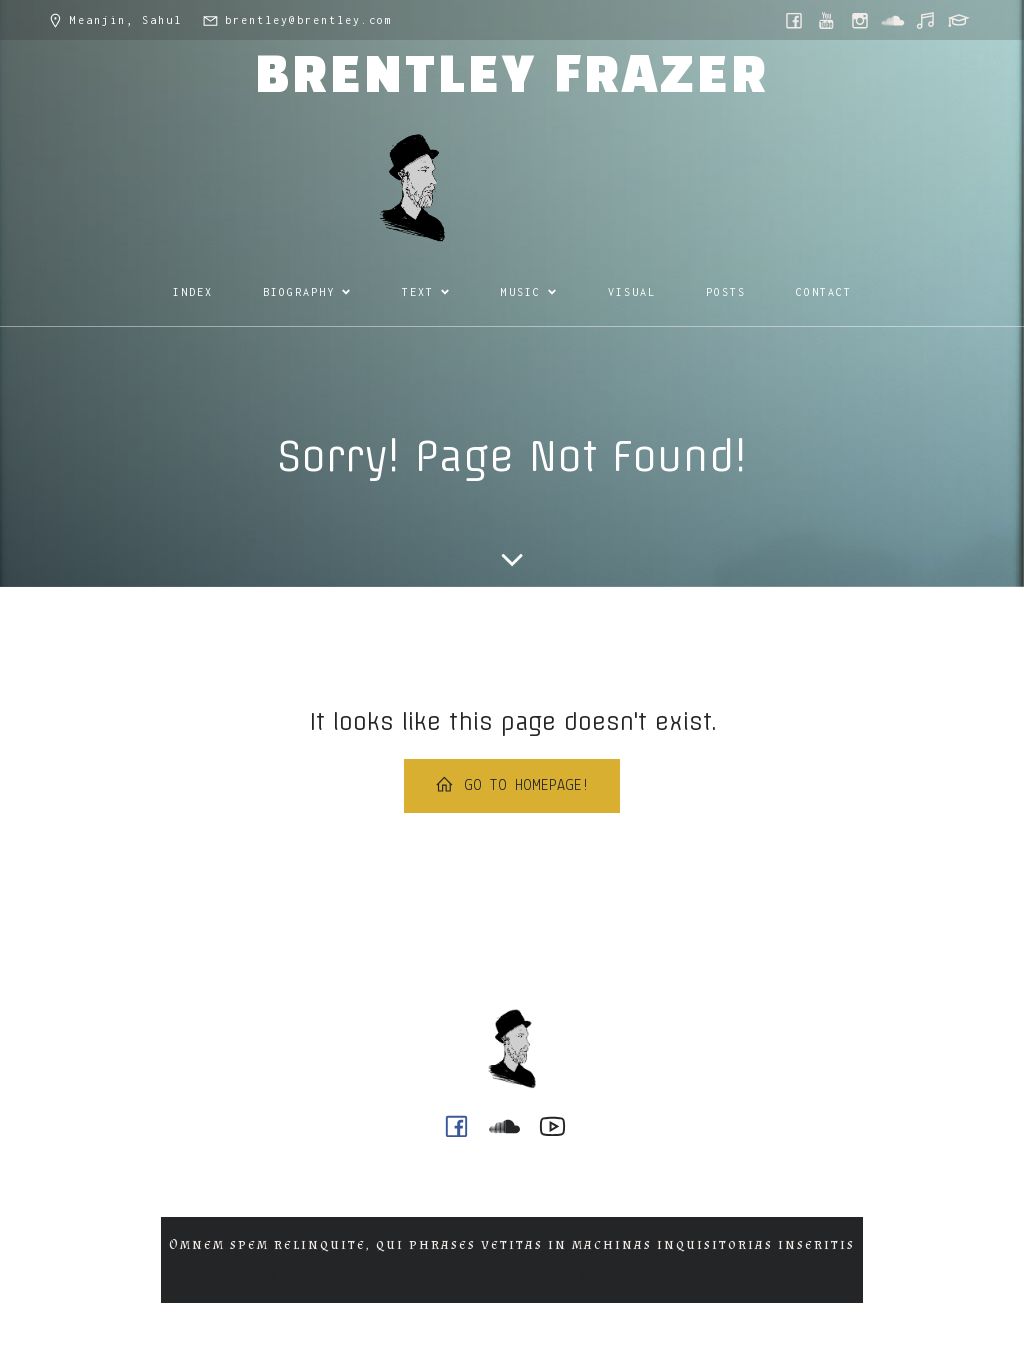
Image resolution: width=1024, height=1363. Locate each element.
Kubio (626, 1276)
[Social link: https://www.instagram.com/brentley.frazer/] (861, 20)
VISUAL (632, 292)
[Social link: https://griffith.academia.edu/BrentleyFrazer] (960, 20)
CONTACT (824, 292)
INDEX (193, 292)
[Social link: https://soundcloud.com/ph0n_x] (894, 20)
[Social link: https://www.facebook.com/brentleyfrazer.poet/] (795, 20)
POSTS (726, 292)
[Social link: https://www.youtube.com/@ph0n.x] (828, 20)
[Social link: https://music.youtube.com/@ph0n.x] (927, 20)
